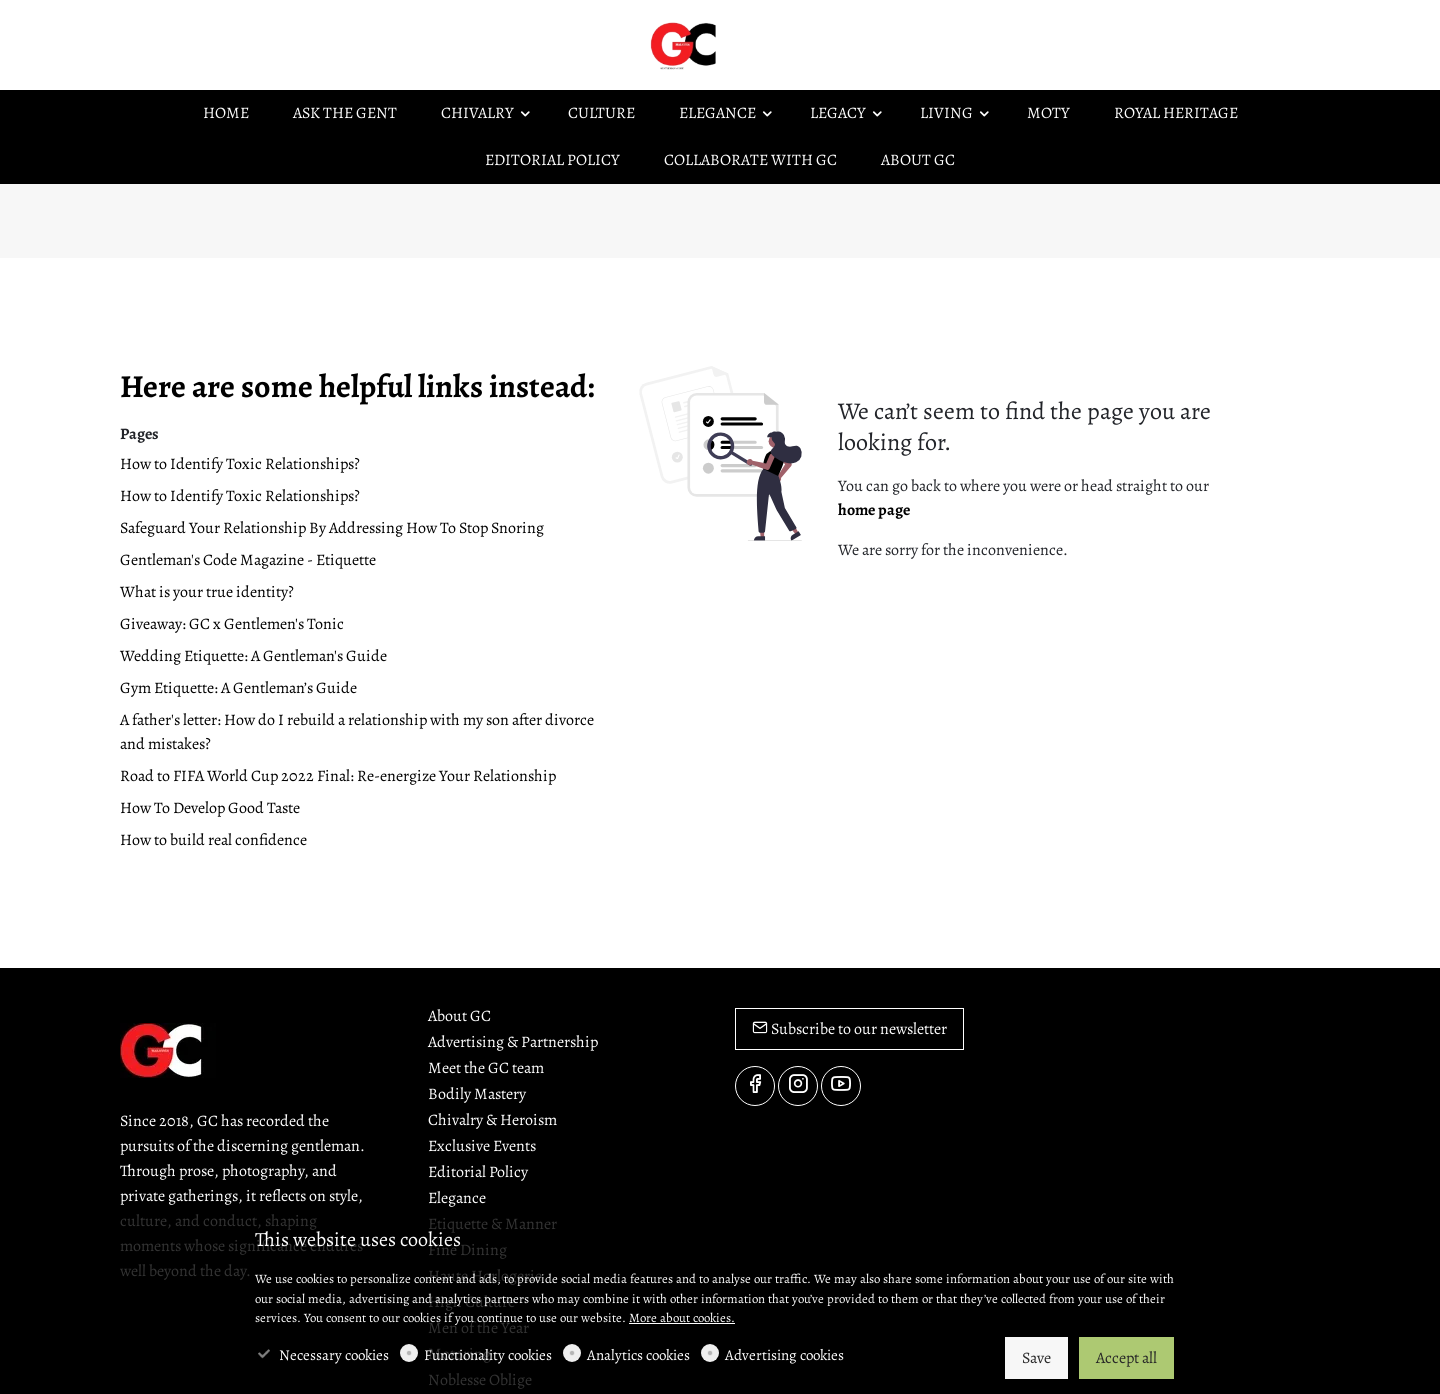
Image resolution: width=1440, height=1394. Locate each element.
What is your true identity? (207, 592)
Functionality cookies (488, 1355)
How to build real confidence (213, 840)
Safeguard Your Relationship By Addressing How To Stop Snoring (332, 528)
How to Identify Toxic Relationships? (240, 464)
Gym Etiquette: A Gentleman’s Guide (238, 688)
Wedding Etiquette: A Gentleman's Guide (253, 656)
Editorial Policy (478, 1172)
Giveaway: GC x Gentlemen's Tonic (232, 624)
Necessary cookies (334, 1355)
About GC (459, 1016)
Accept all (1126, 1358)
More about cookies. (682, 1317)
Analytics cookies (638, 1355)
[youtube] (841, 1086)
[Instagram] (798, 1086)
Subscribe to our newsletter (849, 1029)
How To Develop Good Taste (210, 808)
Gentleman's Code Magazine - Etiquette (248, 560)
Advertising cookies (784, 1355)
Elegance (457, 1198)
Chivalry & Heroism (492, 1120)
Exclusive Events (482, 1146)
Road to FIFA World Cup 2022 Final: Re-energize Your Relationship (338, 776)
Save (1036, 1358)
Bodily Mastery (477, 1094)
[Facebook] (755, 1086)
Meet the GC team (486, 1068)
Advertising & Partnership (513, 1042)
